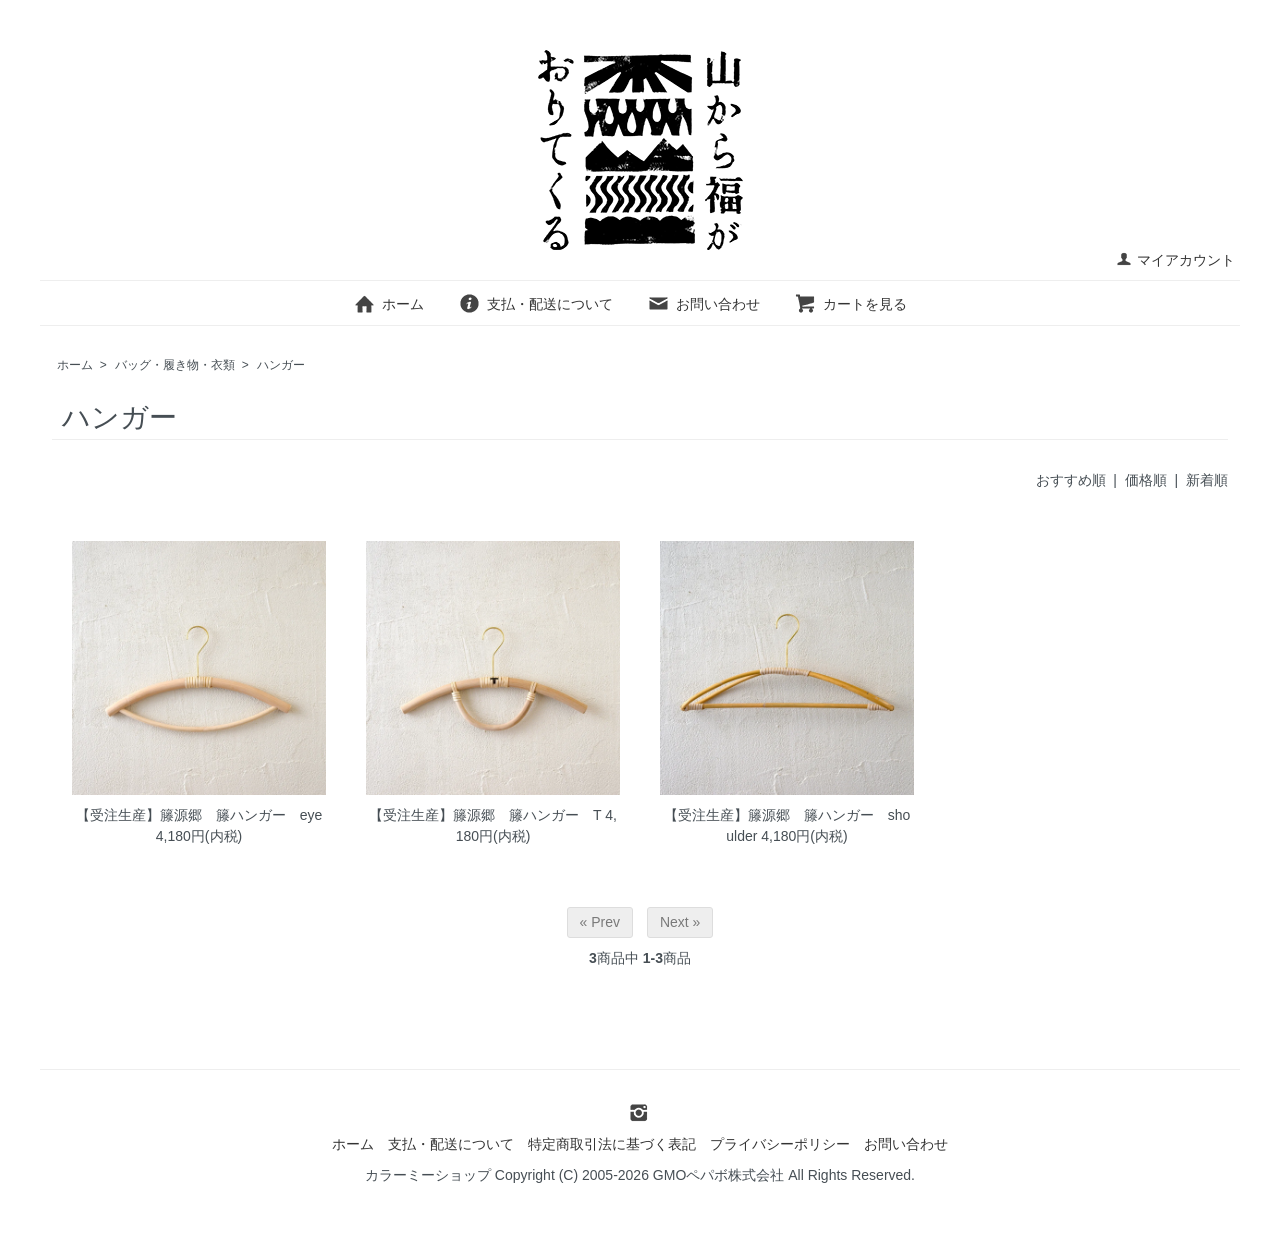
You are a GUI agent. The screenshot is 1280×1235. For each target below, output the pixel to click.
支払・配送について (535, 304)
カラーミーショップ (428, 1175)
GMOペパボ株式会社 (718, 1175)
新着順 (1207, 480)
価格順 (1146, 480)
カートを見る (850, 304)
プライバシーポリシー (780, 1144)
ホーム (388, 304)
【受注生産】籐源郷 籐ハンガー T (485, 815)
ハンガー (281, 365)
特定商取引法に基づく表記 (612, 1144)
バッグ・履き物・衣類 (175, 365)
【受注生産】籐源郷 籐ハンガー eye (199, 815)
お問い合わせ (703, 304)
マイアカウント (1175, 260)
